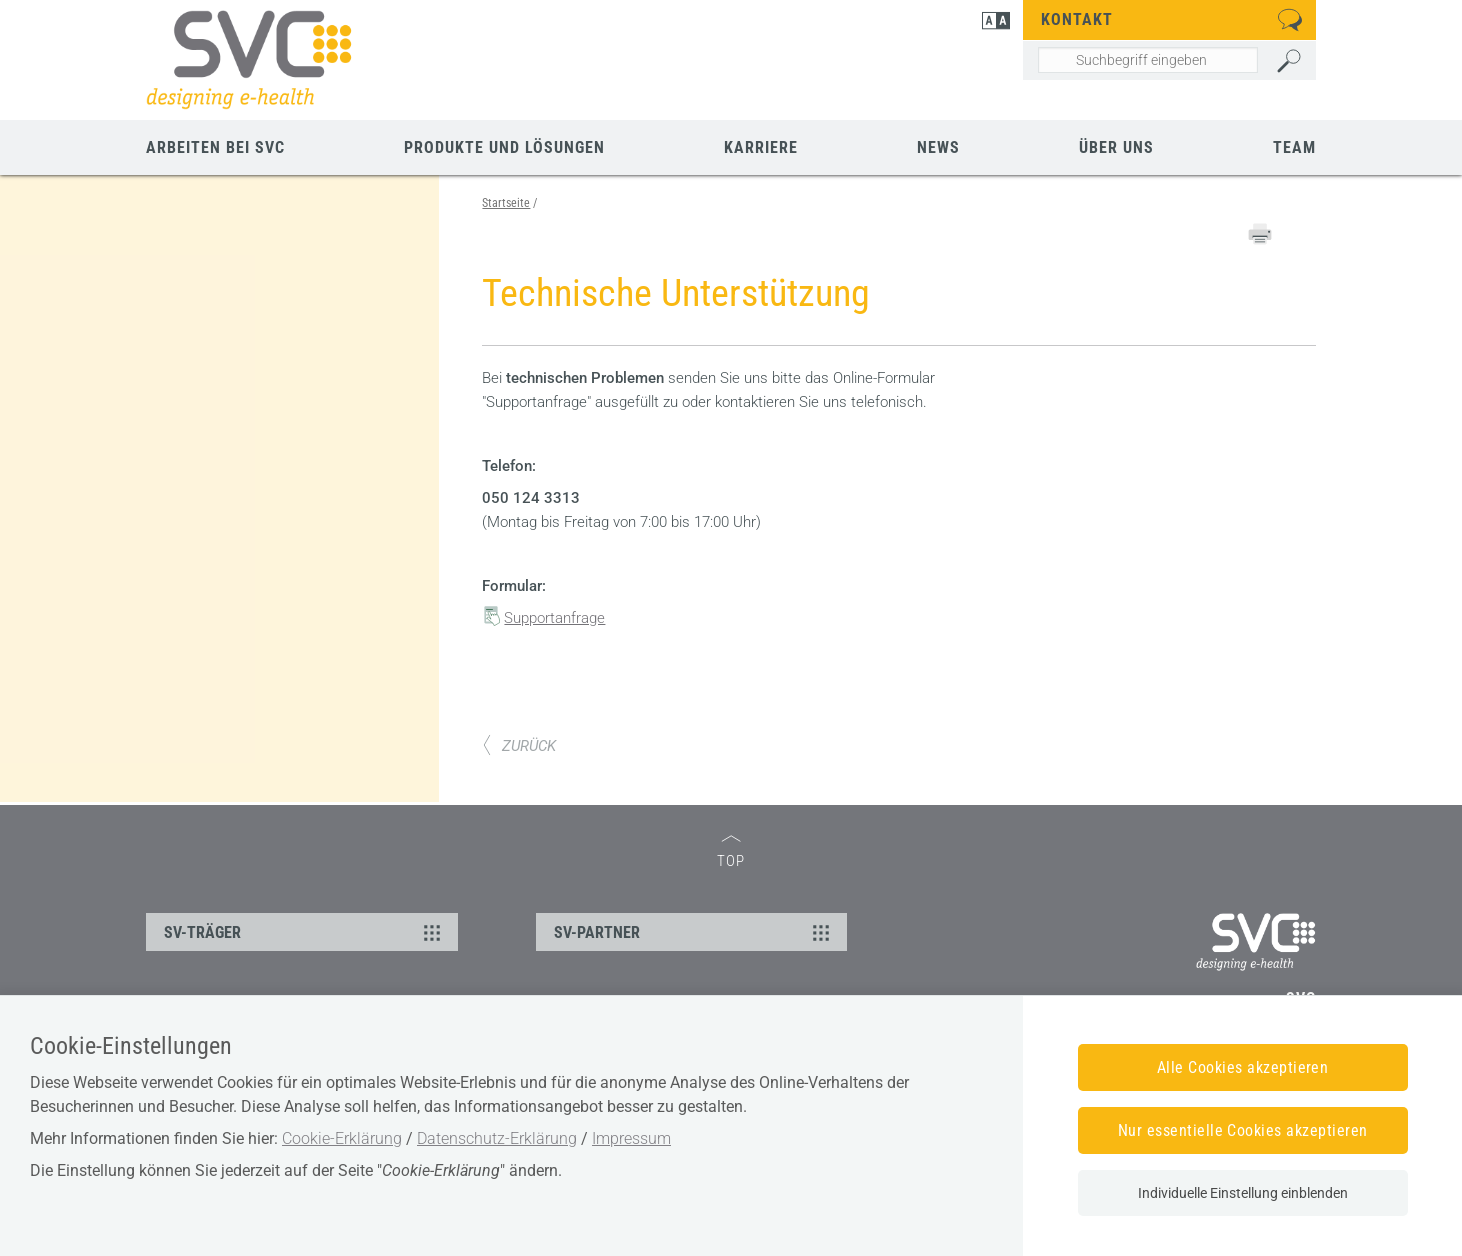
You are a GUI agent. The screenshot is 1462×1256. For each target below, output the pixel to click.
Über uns (1116, 147)
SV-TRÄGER (305, 932)
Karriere (761, 147)
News (938, 147)
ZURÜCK (519, 746)
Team (1294, 147)
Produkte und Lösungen (504, 147)
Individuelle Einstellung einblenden (1243, 1193)
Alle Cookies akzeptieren (1243, 1067)
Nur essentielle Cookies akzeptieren (1243, 1130)
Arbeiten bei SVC (215, 147)
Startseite (506, 203)
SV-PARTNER (695, 932)
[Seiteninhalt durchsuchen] (1147, 60)
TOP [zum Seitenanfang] (731, 852)
